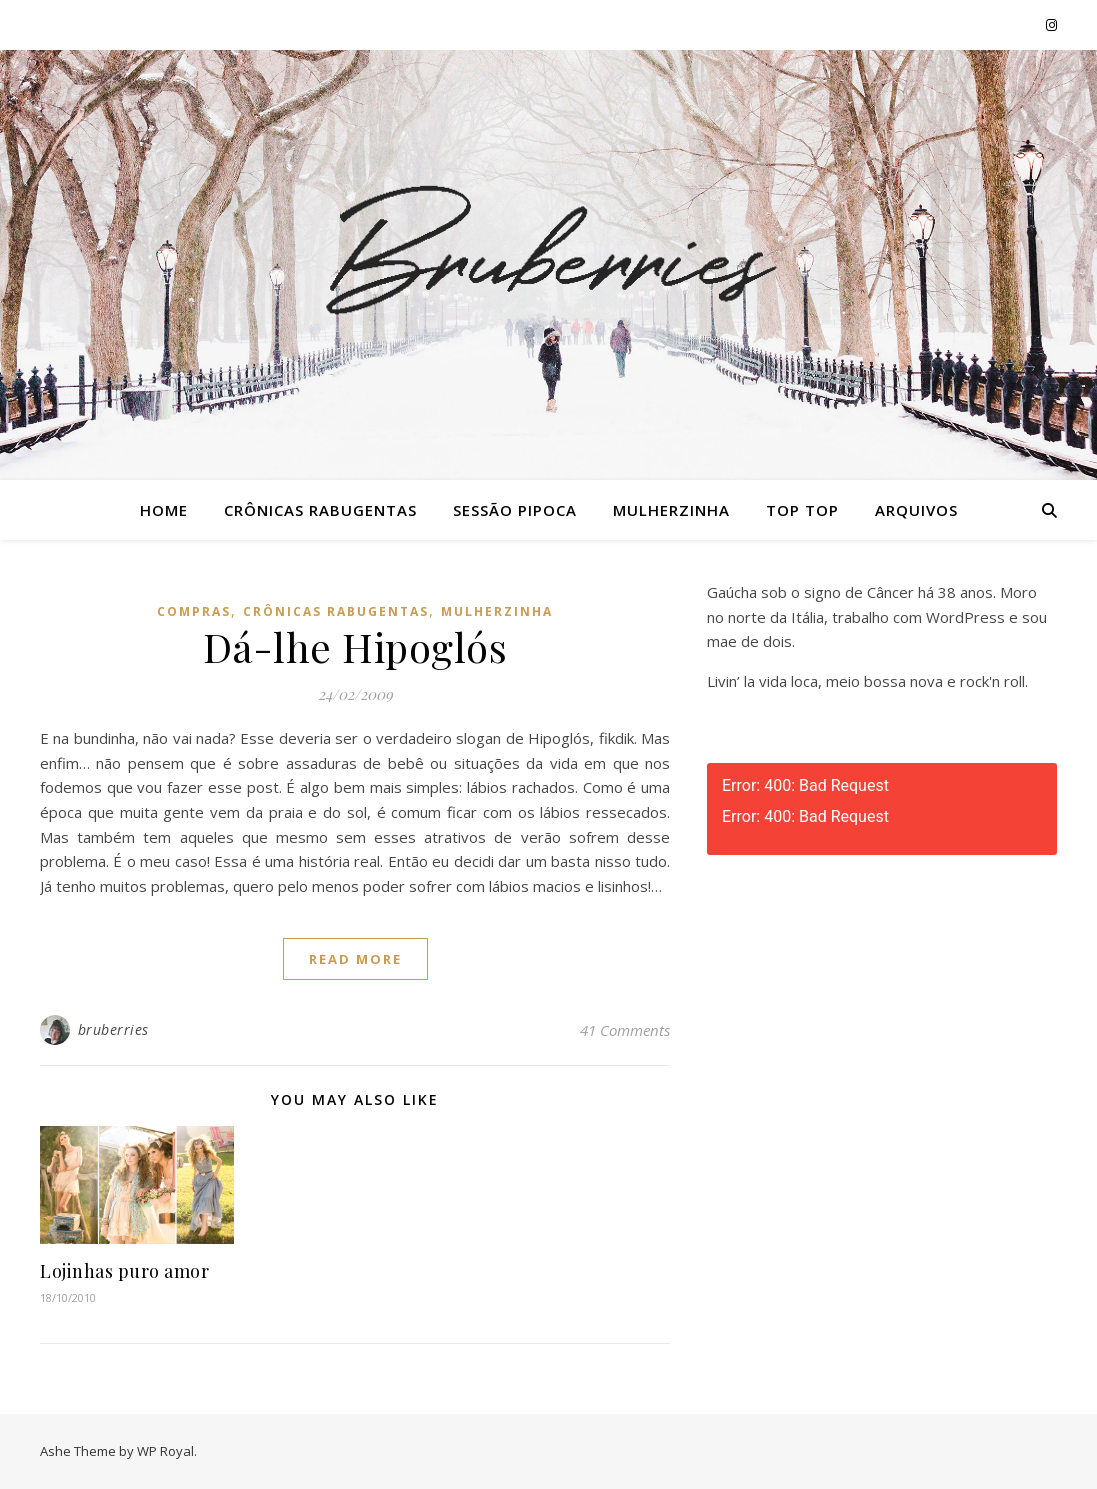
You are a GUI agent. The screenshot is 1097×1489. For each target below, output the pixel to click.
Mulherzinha (671, 510)
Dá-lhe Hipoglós (355, 646)
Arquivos (916, 510)
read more (355, 959)
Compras (194, 611)
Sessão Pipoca (515, 510)
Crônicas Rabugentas (320, 510)
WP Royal (165, 1451)
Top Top (802, 510)
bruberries (113, 1029)
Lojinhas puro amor (124, 1271)
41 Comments (625, 1030)
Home (164, 510)
